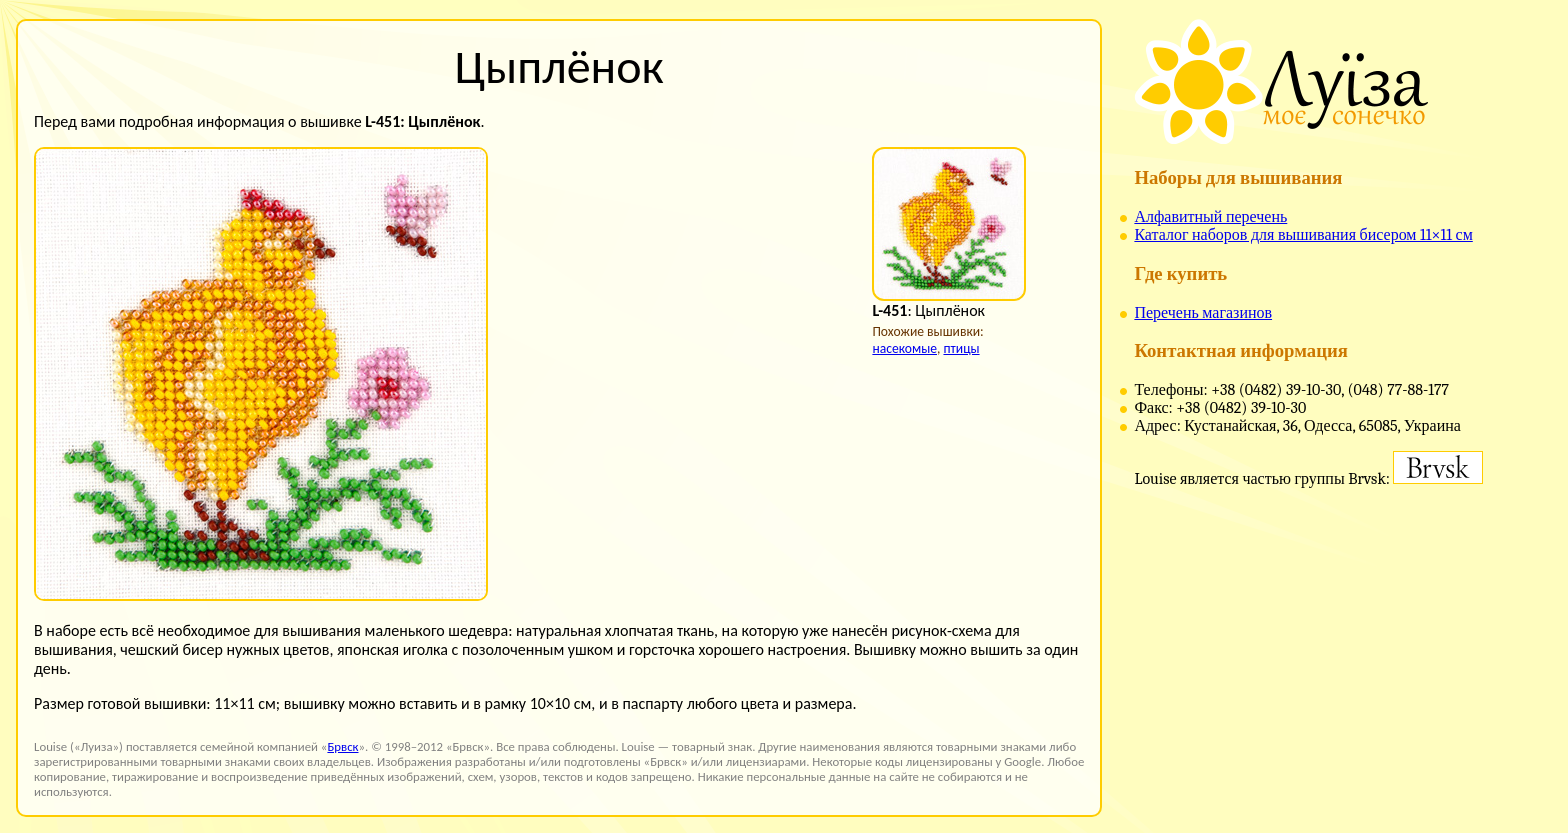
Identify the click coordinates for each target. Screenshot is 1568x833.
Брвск (342, 746)
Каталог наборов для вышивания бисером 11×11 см (1303, 235)
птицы (961, 348)
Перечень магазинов (1203, 313)
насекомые (904, 348)
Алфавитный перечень (1210, 217)
